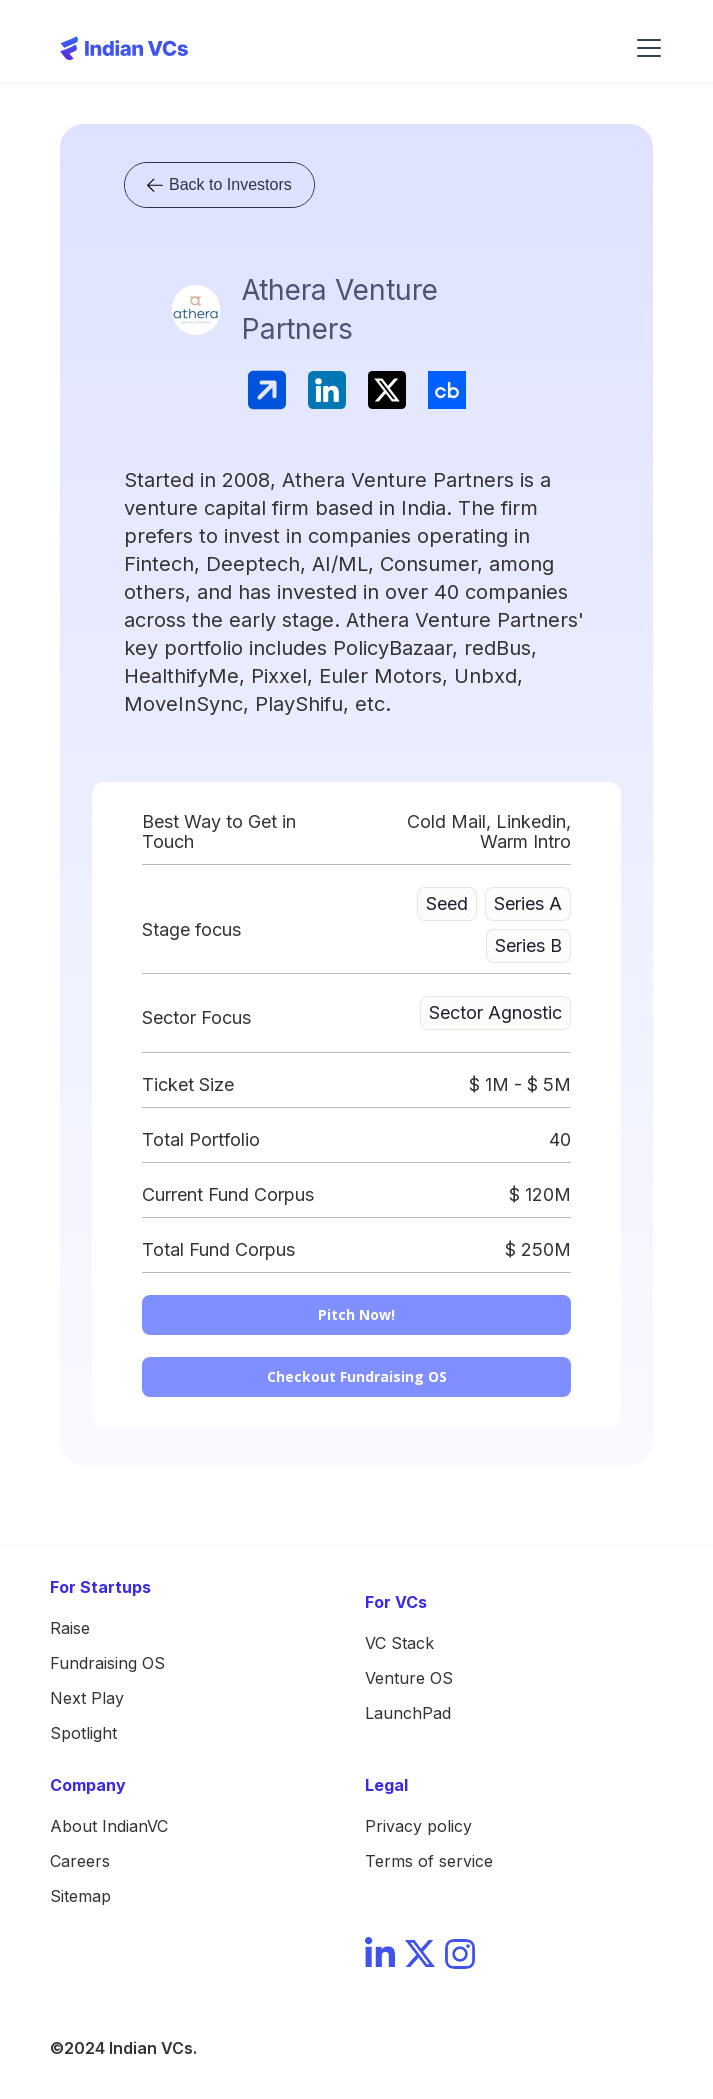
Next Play (87, 1698)
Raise (70, 1628)
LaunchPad (408, 1713)
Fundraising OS (107, 1663)
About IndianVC (109, 1826)
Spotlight (83, 1733)
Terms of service (429, 1861)
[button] (645, 48)
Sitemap (80, 1896)
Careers (80, 1861)
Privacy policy (418, 1826)
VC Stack (399, 1643)
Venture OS (409, 1678)
